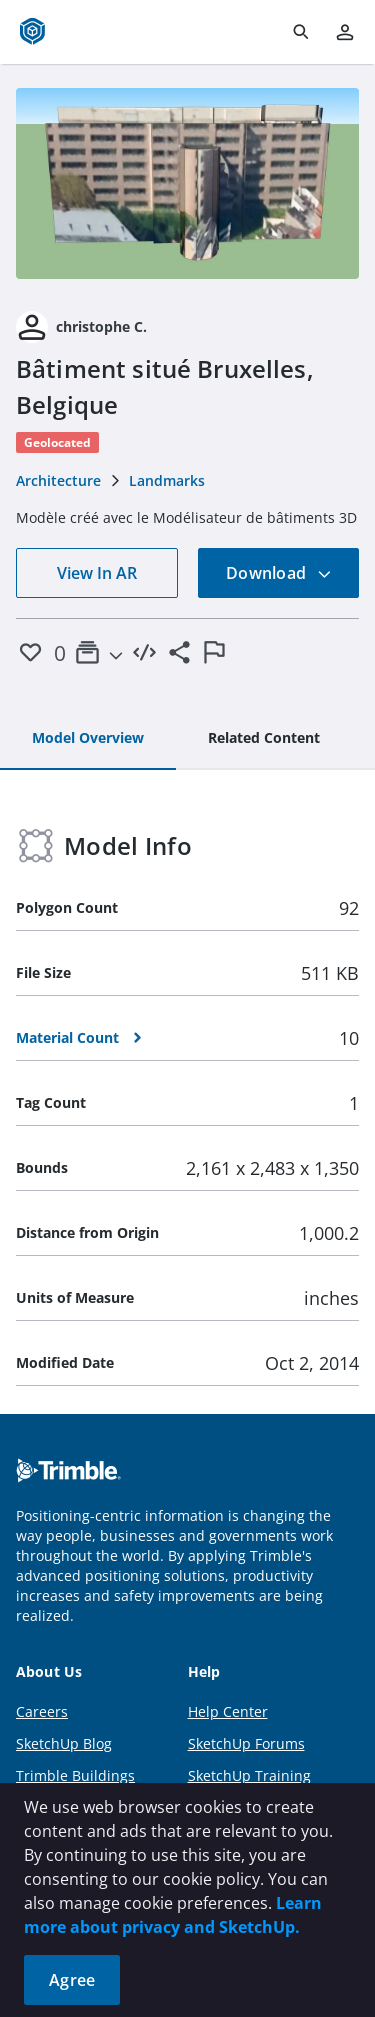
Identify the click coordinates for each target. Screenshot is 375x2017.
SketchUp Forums (246, 1743)
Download (279, 573)
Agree (72, 1980)
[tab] (88, 739)
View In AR (97, 573)
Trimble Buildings (75, 1775)
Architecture (58, 480)
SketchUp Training (249, 1775)
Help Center (228, 1711)
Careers (42, 1711)
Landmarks (167, 480)
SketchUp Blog (64, 1743)
